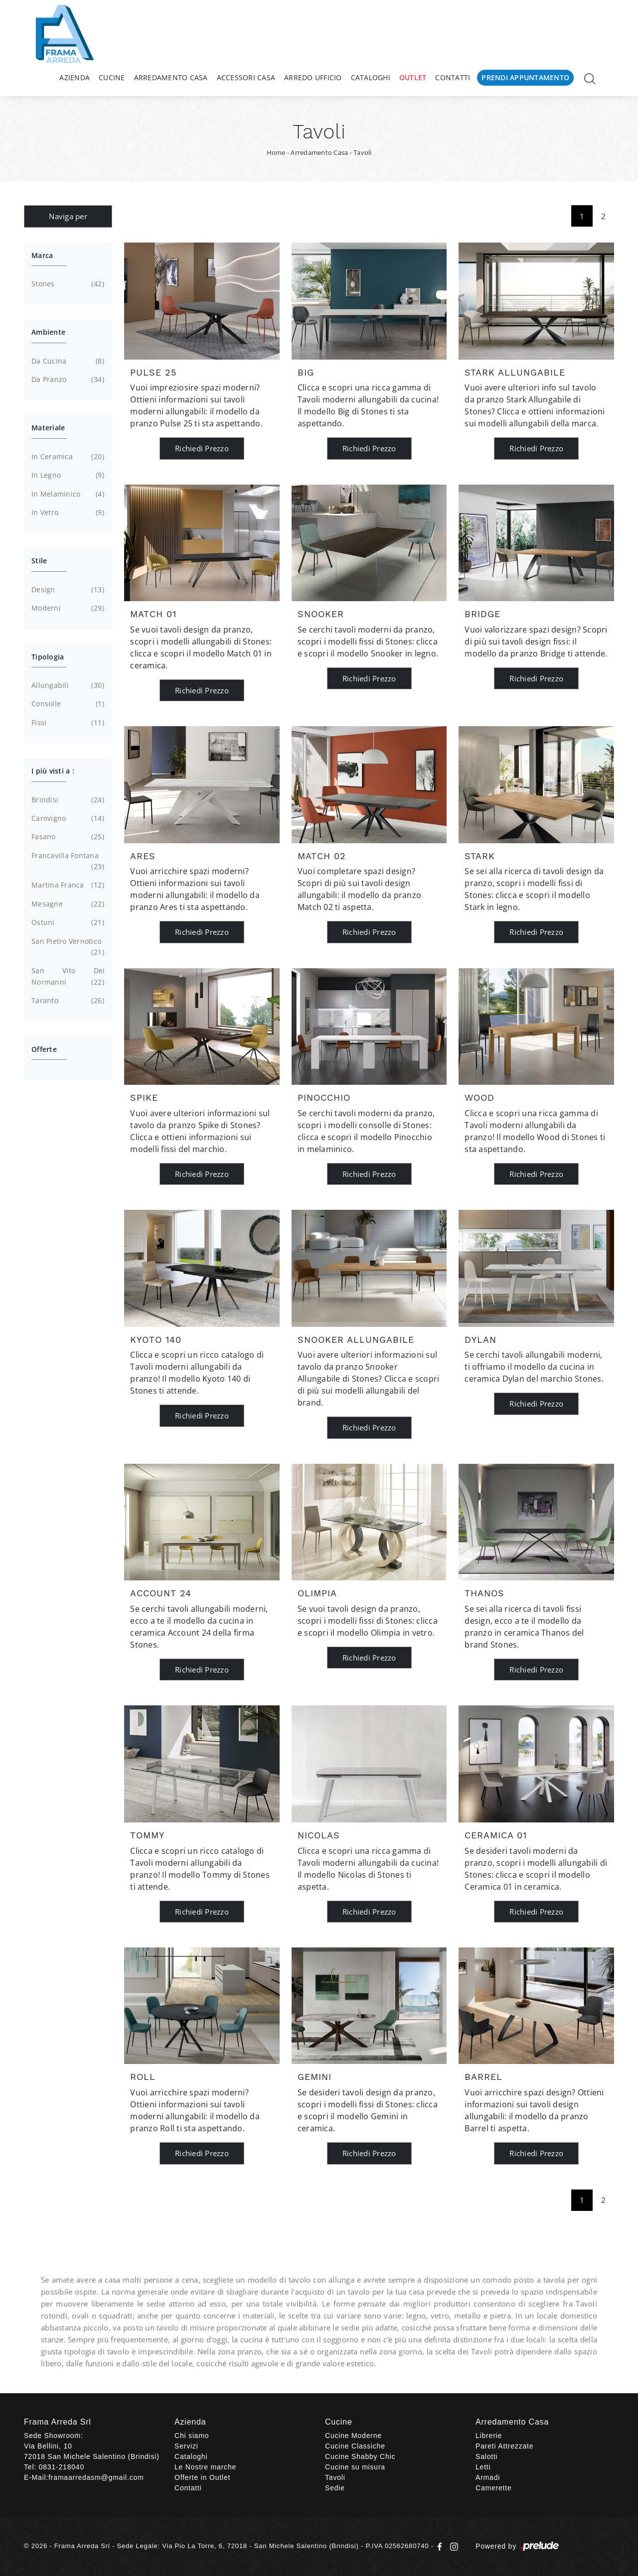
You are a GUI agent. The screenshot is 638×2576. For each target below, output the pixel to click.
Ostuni (66, 922)
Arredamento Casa (171, 77)
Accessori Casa (246, 77)
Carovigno (66, 818)
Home (276, 152)
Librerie (489, 2436)
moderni (66, 608)
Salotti (487, 2456)
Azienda (74, 77)
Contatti (452, 77)
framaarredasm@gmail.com (96, 2477)
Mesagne (66, 904)
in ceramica (66, 456)
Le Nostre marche (205, 2467)
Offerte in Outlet (202, 2477)
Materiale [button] (48, 427)
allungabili (66, 685)
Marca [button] (42, 255)
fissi (66, 722)
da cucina (66, 361)
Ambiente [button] (48, 332)
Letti (483, 2467)
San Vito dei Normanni (68, 977)
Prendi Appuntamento (525, 77)
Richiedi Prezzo (202, 448)
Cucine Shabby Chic (360, 2456)
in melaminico (66, 494)
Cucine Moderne (353, 2436)
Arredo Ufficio (313, 77)
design (66, 589)
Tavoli (362, 152)
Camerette (494, 2488)
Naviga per (68, 216)
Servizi (186, 2446)
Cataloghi (370, 77)
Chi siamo (191, 2436)
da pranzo (66, 379)
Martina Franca (66, 885)
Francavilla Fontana (66, 862)
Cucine (112, 77)
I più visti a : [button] (52, 770)
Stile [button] (39, 560)
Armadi (488, 2477)
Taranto (66, 1000)
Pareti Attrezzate (504, 2446)
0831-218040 (61, 2467)
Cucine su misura (355, 2467)
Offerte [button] (44, 1049)
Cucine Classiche (355, 2446)
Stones (66, 283)
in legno (66, 475)
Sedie (335, 2488)
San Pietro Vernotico (66, 947)
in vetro (66, 512)
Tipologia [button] (47, 656)
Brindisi (66, 799)
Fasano (66, 836)
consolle (66, 703)
